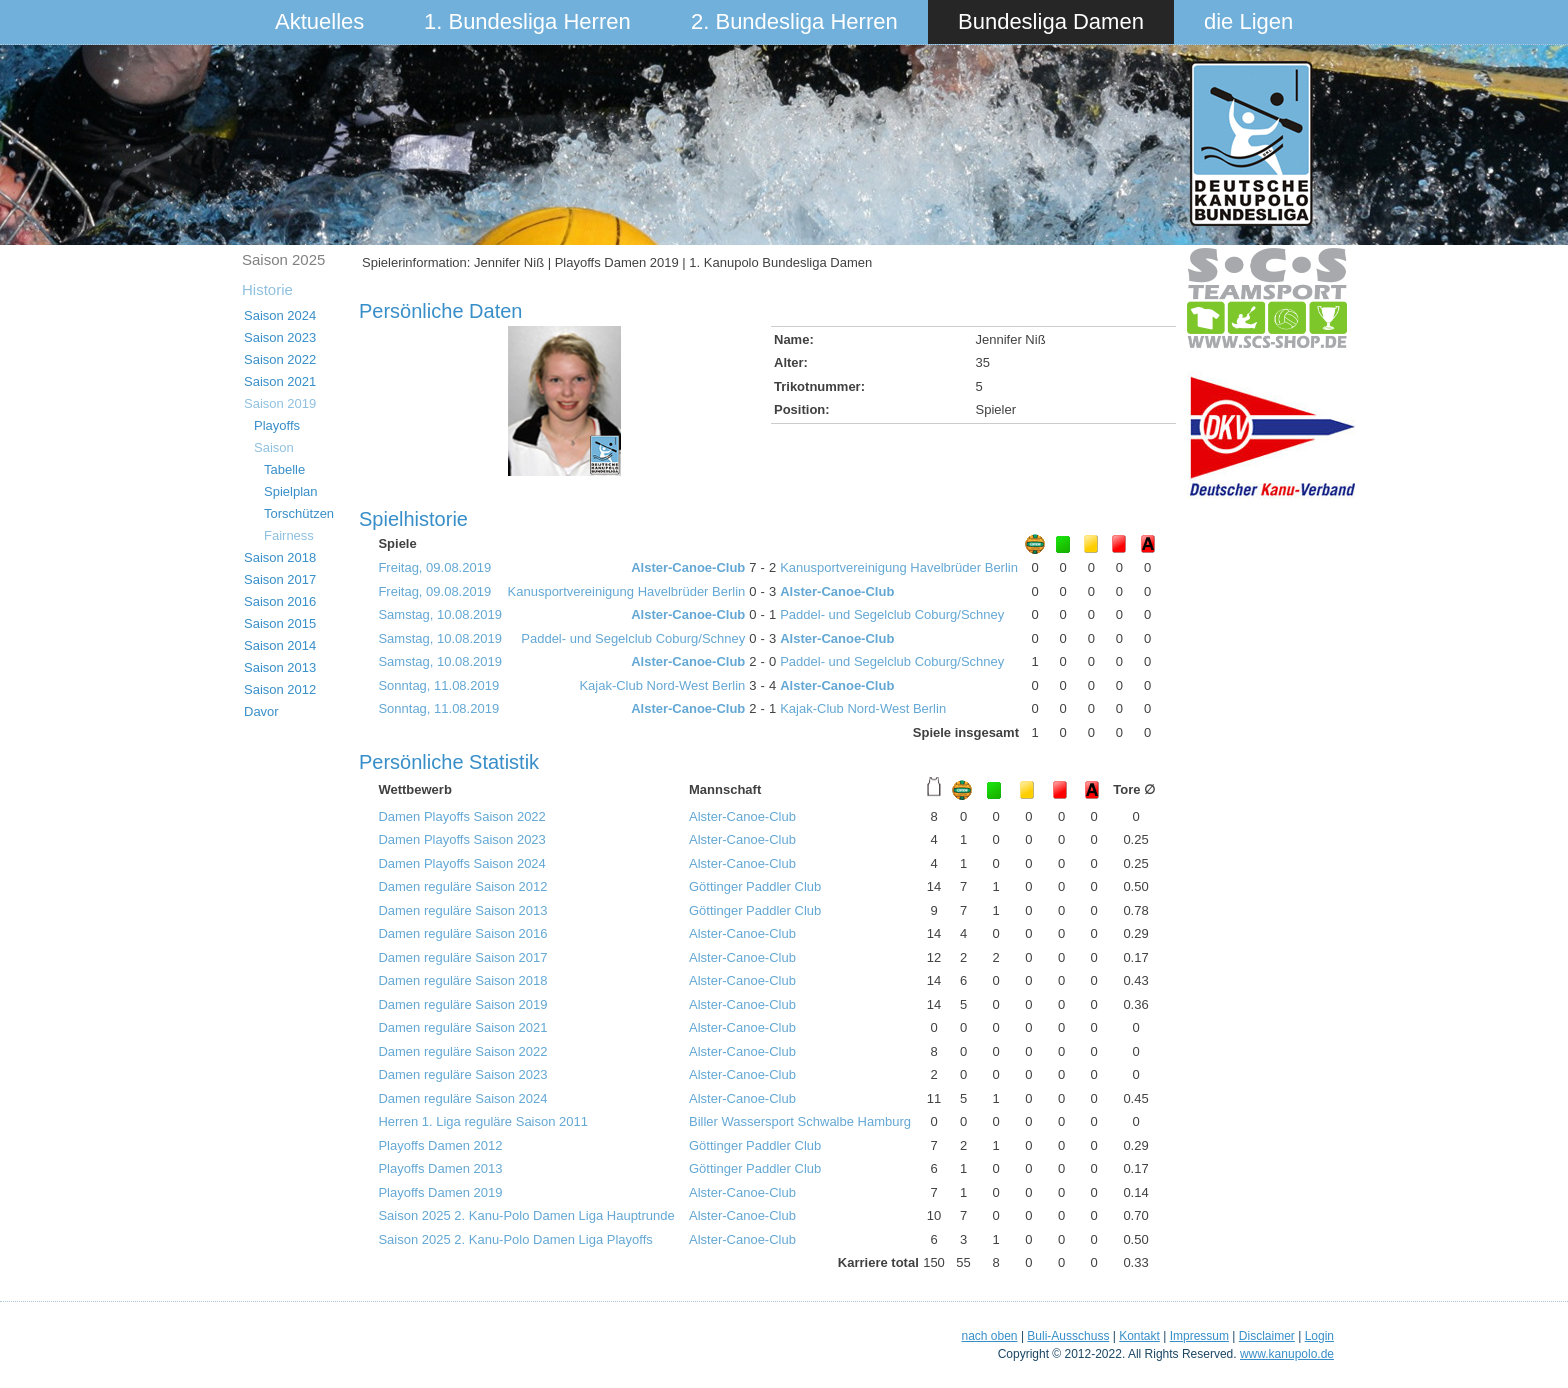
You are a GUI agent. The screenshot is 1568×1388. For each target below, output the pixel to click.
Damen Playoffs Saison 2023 (461, 839)
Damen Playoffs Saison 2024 (461, 863)
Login (1319, 1336)
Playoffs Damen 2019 (440, 1192)
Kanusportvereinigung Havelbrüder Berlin (899, 567)
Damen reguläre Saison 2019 (462, 1004)
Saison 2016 (280, 601)
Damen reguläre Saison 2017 (462, 957)
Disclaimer (1267, 1336)
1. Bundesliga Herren (527, 21)
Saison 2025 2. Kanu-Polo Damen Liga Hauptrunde (526, 1215)
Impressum (1199, 1336)
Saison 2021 (280, 381)
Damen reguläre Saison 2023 (462, 1074)
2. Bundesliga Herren (794, 21)
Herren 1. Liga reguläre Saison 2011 (483, 1121)
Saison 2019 (280, 403)
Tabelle (284, 469)
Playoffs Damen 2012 (440, 1145)
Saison (274, 447)
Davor (261, 711)
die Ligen (1248, 21)
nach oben (989, 1336)
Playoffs (277, 425)
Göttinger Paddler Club (755, 886)
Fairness (289, 535)
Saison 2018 (280, 557)
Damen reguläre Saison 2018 (462, 980)
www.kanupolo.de (1287, 1354)
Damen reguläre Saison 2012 (462, 886)
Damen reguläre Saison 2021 (462, 1027)
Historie (267, 289)
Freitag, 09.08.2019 (434, 567)
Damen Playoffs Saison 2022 (461, 816)
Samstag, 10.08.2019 (440, 614)
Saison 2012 (280, 689)
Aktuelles (319, 21)
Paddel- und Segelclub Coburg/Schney (892, 614)
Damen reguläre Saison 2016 (462, 933)
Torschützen (299, 513)
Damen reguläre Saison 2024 (462, 1098)
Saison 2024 (280, 315)
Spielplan (291, 491)
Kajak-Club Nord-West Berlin (662, 685)
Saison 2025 (283, 259)
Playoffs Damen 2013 (440, 1168)
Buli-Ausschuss (1068, 1336)
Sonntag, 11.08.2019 (438, 685)
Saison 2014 (280, 645)
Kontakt (1139, 1336)
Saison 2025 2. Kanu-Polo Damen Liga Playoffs (515, 1239)
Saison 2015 (280, 623)
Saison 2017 (280, 579)
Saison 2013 (280, 667)
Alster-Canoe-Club (688, 567)
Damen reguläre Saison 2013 (462, 910)
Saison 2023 (280, 337)
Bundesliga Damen (1051, 21)
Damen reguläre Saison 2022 (462, 1051)
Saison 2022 (280, 359)
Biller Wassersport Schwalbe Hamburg (800, 1121)
